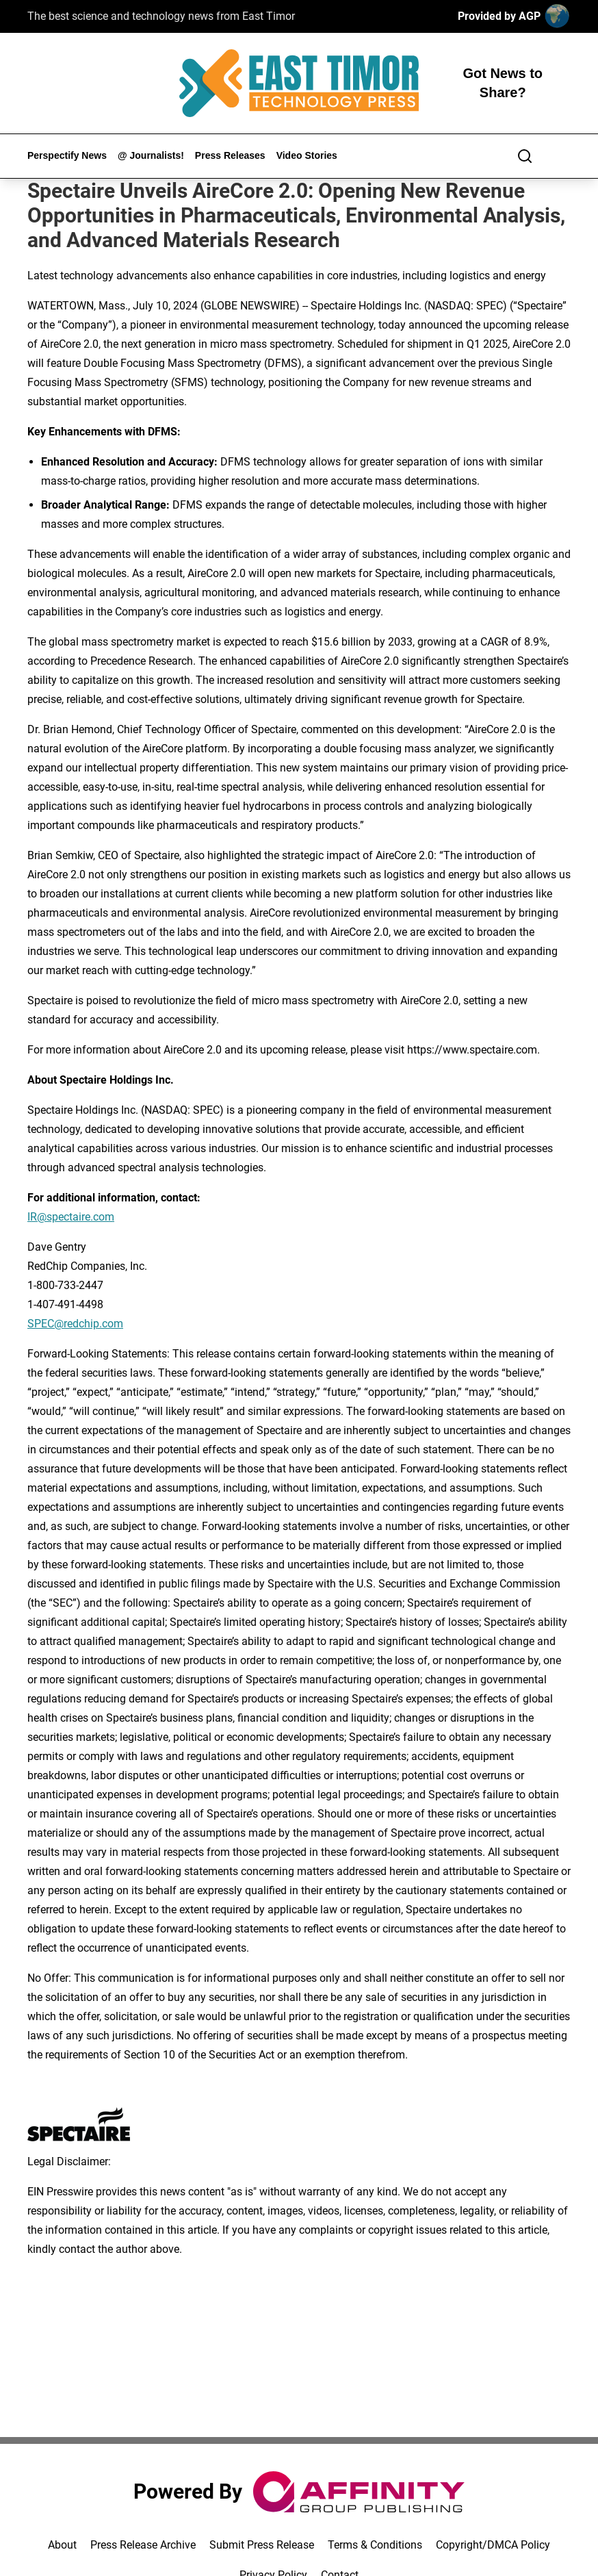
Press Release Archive (143, 2544)
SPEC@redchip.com (75, 1323)
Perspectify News (67, 155)
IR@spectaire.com (70, 1216)
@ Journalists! (151, 155)
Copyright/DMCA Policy (493, 2544)
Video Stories (306, 155)
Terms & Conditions (375, 2544)
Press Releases (230, 155)
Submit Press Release (261, 2544)
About (62, 2544)
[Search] (524, 156)
